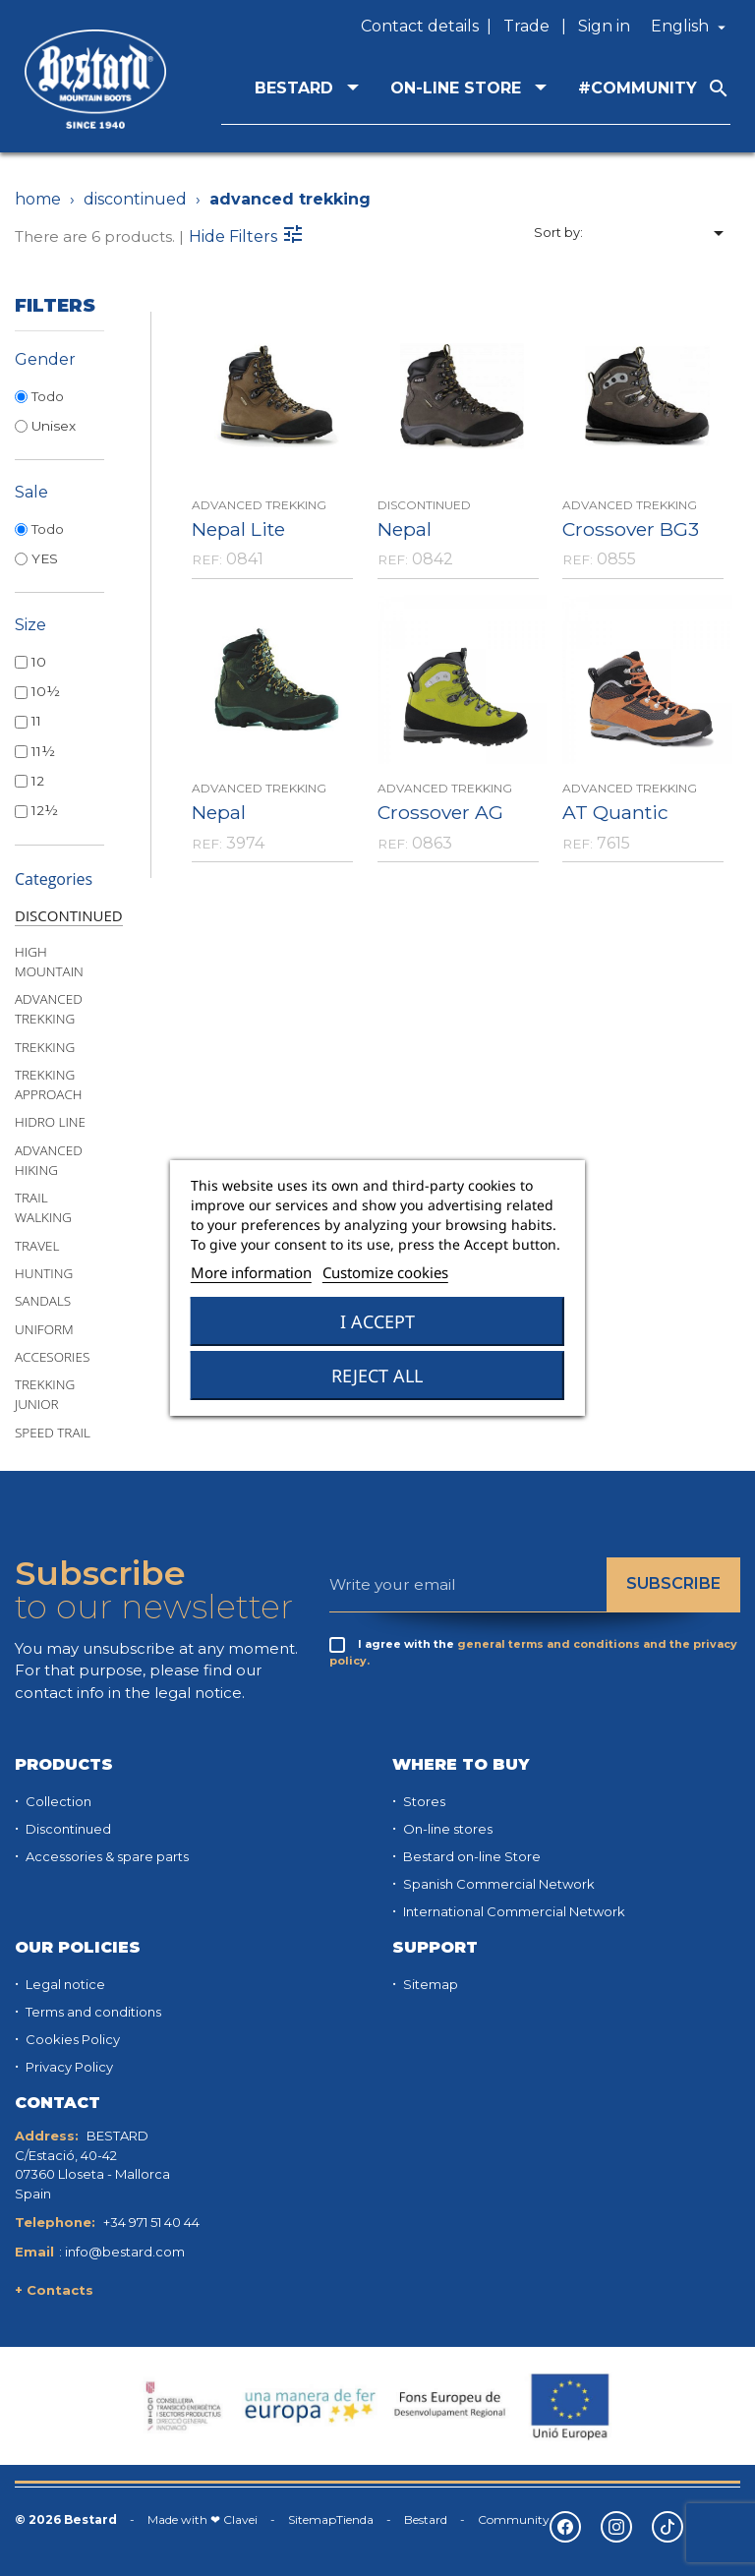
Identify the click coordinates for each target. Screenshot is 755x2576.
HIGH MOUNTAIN (49, 961)
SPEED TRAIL (52, 1432)
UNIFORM (44, 1329)
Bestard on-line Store (470, 1856)
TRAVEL (37, 1246)
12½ (44, 810)
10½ (45, 691)
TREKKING (45, 1047)
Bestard (425, 2519)
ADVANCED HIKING (49, 1160)
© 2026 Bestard (66, 2519)
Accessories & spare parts (106, 1856)
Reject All (377, 1375)
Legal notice (64, 1984)
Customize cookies (385, 1272)
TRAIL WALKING (43, 1207)
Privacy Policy (68, 2067)
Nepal (405, 529)
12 (37, 781)
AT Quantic (615, 812)
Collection (57, 1801)
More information (251, 1272)
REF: (207, 559)
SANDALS (43, 1301)
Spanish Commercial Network (497, 1884)
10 (38, 662)
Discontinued (67, 1829)
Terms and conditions (92, 2012)
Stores (422, 1801)
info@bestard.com (125, 2251)
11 (36, 721)
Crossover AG (440, 812)
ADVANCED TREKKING (49, 1008)
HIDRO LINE (50, 1122)
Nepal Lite (238, 529)
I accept (377, 1321)
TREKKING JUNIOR (45, 1394)
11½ (43, 751)
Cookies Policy (71, 2039)
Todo (47, 396)
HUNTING (44, 1273)
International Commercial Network (512, 1911)
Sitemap (429, 1984)
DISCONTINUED (69, 915)
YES (44, 558)
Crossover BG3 (630, 529)
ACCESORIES (52, 1357)
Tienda (355, 2519)
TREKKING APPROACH (49, 1084)
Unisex (53, 426)
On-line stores (446, 1829)
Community (514, 2519)
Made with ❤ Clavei (202, 2519)
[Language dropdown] (690, 26)
